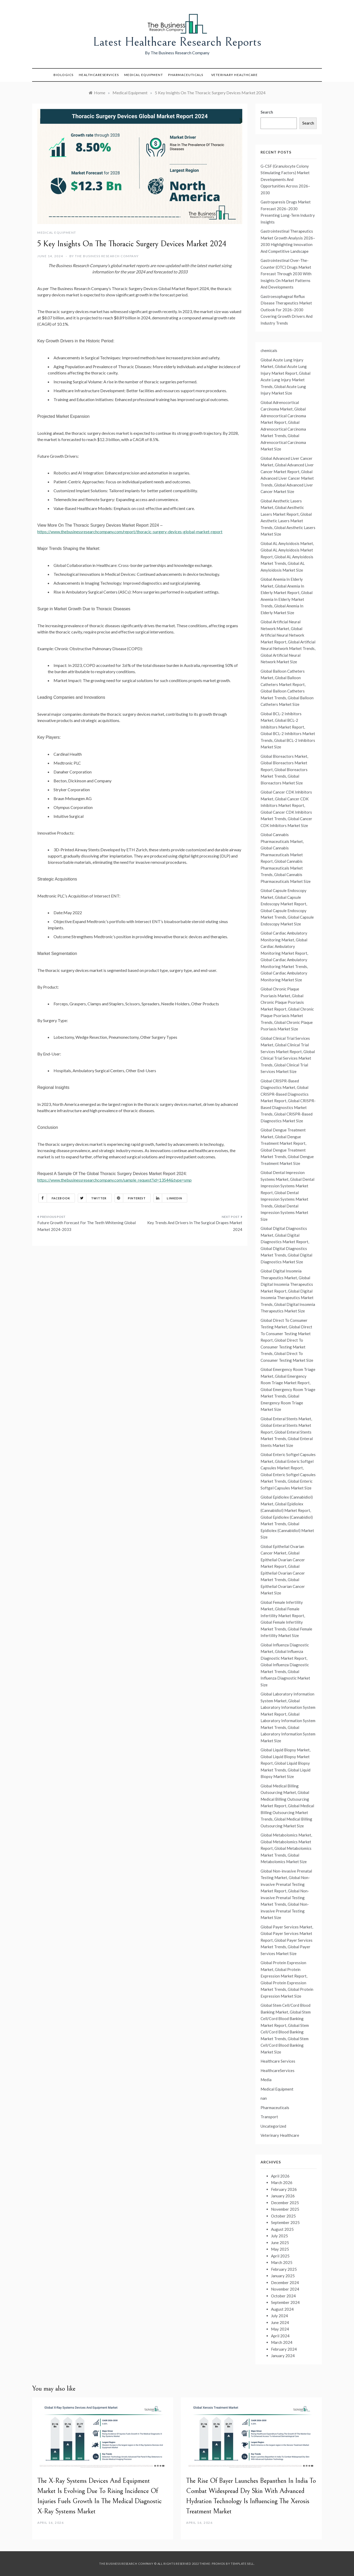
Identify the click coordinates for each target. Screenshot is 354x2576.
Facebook (54, 1198)
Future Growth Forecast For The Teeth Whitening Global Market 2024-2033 (86, 1226)
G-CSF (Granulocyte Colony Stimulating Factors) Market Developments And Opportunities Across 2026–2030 (285, 179)
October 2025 (283, 2216)
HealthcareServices (99, 75)
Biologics (64, 75)
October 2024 (283, 2295)
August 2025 (282, 2229)
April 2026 (280, 2176)
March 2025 (281, 2262)
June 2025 (280, 2242)
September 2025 (285, 2222)
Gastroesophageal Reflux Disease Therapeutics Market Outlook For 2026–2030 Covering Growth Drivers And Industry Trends (286, 309)
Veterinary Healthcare (234, 75)
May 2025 (280, 2249)
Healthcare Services (278, 2061)
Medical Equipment (143, 75)
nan (264, 2098)
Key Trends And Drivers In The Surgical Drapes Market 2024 (194, 1226)
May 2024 (280, 2329)
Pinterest (130, 1198)
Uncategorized (273, 2126)
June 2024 (280, 2322)
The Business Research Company (107, 256)
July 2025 (279, 2235)
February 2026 (284, 2189)
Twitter (92, 1198)
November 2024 (285, 2289)
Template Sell (242, 2563)
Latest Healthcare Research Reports (177, 42)
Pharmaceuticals (185, 75)
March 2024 (281, 2342)
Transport (269, 2116)
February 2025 (284, 2269)
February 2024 (284, 2349)
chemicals (269, 350)
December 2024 (285, 2282)
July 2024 (279, 2315)
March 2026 (281, 2182)
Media (266, 2079)
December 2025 (285, 2202)
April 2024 (280, 2335)
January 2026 (283, 2195)
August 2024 (282, 2309)
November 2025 (285, 2209)
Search (267, 112)
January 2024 (283, 2355)
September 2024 (285, 2302)
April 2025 (280, 2256)
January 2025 (283, 2275)
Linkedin (168, 1198)
